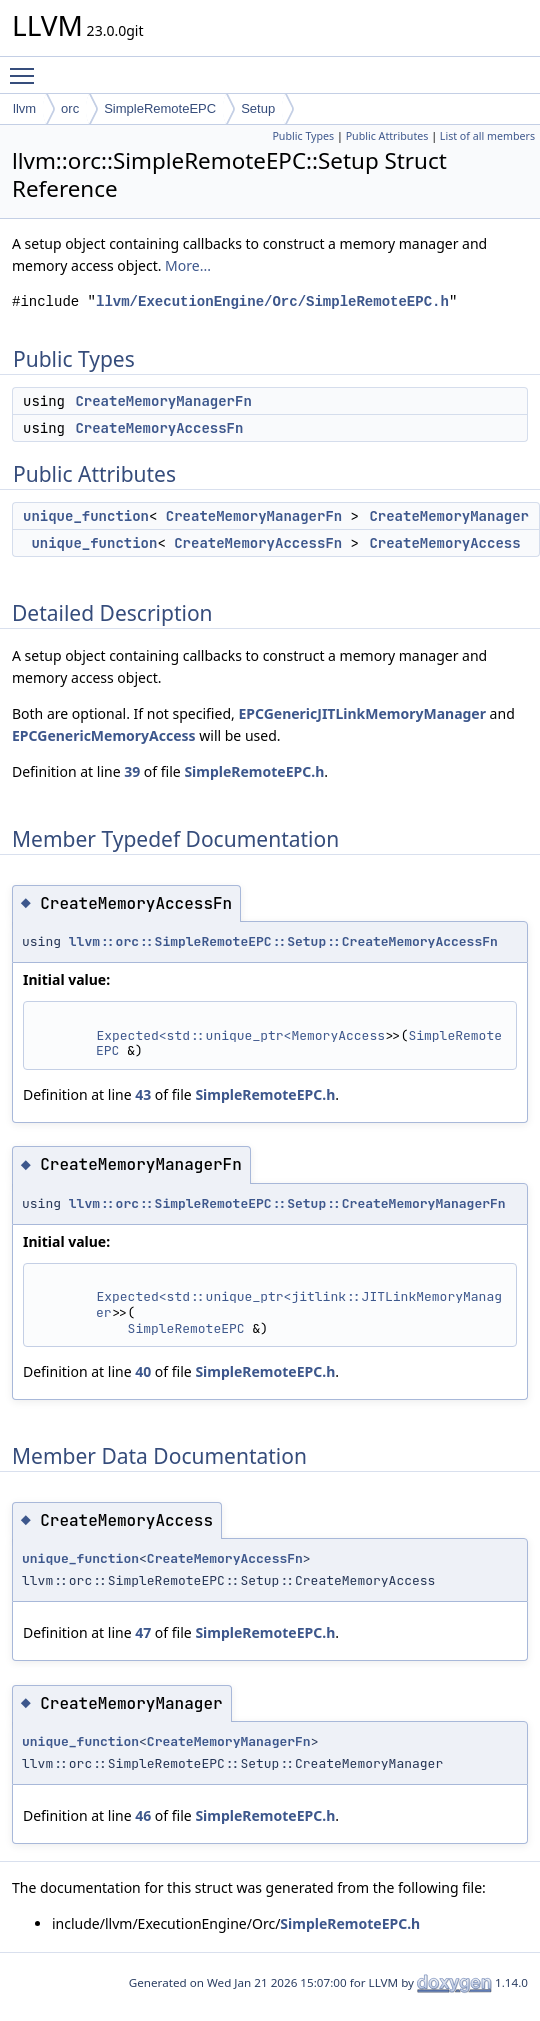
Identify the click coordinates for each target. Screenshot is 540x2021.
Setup (258, 108)
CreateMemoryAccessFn (159, 428)
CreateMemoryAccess (444, 543)
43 (143, 1094)
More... (188, 265)
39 (132, 771)
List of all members (487, 136)
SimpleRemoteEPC (160, 108)
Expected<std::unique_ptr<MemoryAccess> (244, 1035)
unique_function (86, 516)
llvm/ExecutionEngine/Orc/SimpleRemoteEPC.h (272, 301)
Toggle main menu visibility (27, 67)
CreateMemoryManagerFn (163, 401)
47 (143, 1632)
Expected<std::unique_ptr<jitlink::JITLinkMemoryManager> (299, 1304)
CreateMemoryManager (449, 516)
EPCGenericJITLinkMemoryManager (362, 713)
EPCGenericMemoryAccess (104, 735)
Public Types (303, 136)
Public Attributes (387, 136)
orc (70, 108)
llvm (24, 108)
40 (143, 1371)
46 (143, 1815)
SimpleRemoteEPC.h (254, 771)
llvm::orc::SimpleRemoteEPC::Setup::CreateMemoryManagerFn (287, 1203)
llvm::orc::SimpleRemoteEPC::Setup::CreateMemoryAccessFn (283, 941)
